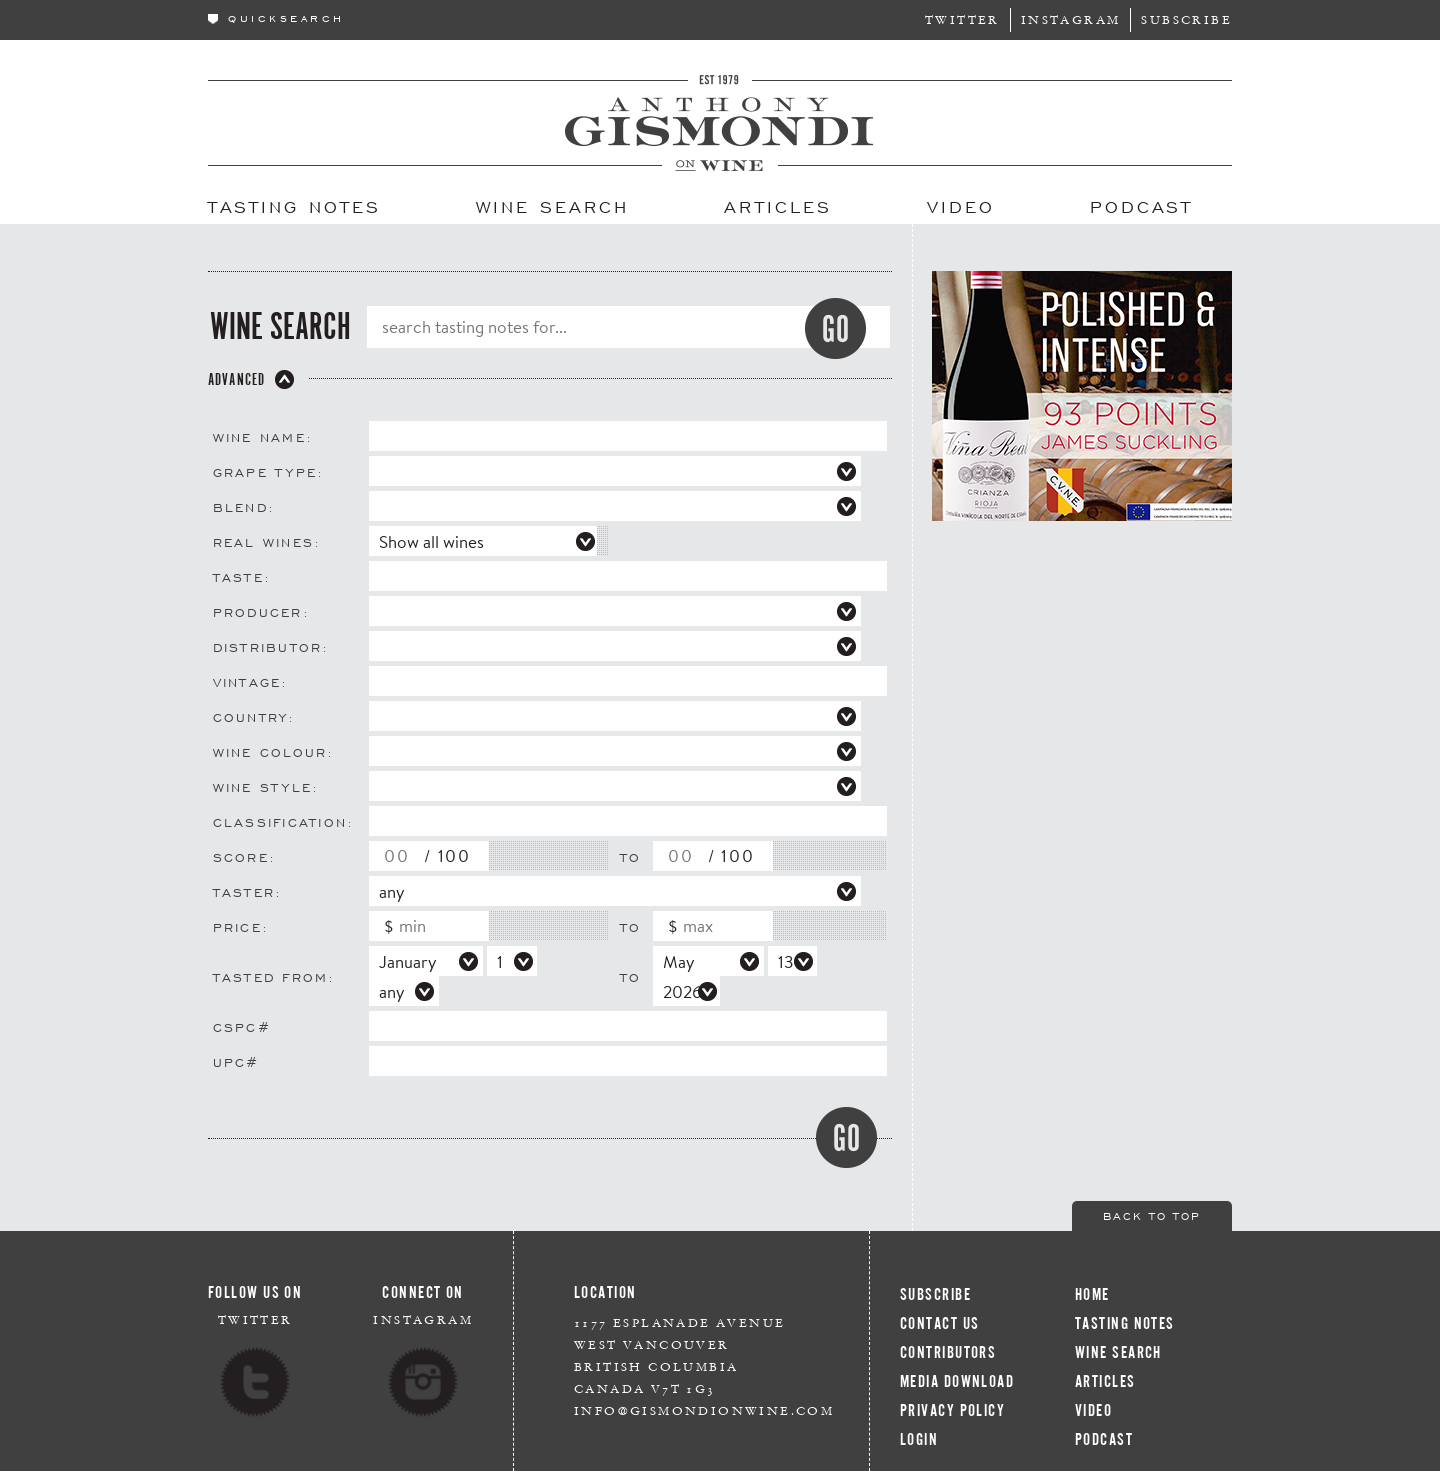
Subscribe (1186, 19)
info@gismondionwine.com (704, 1410)
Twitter (962, 19)
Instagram (1071, 19)
